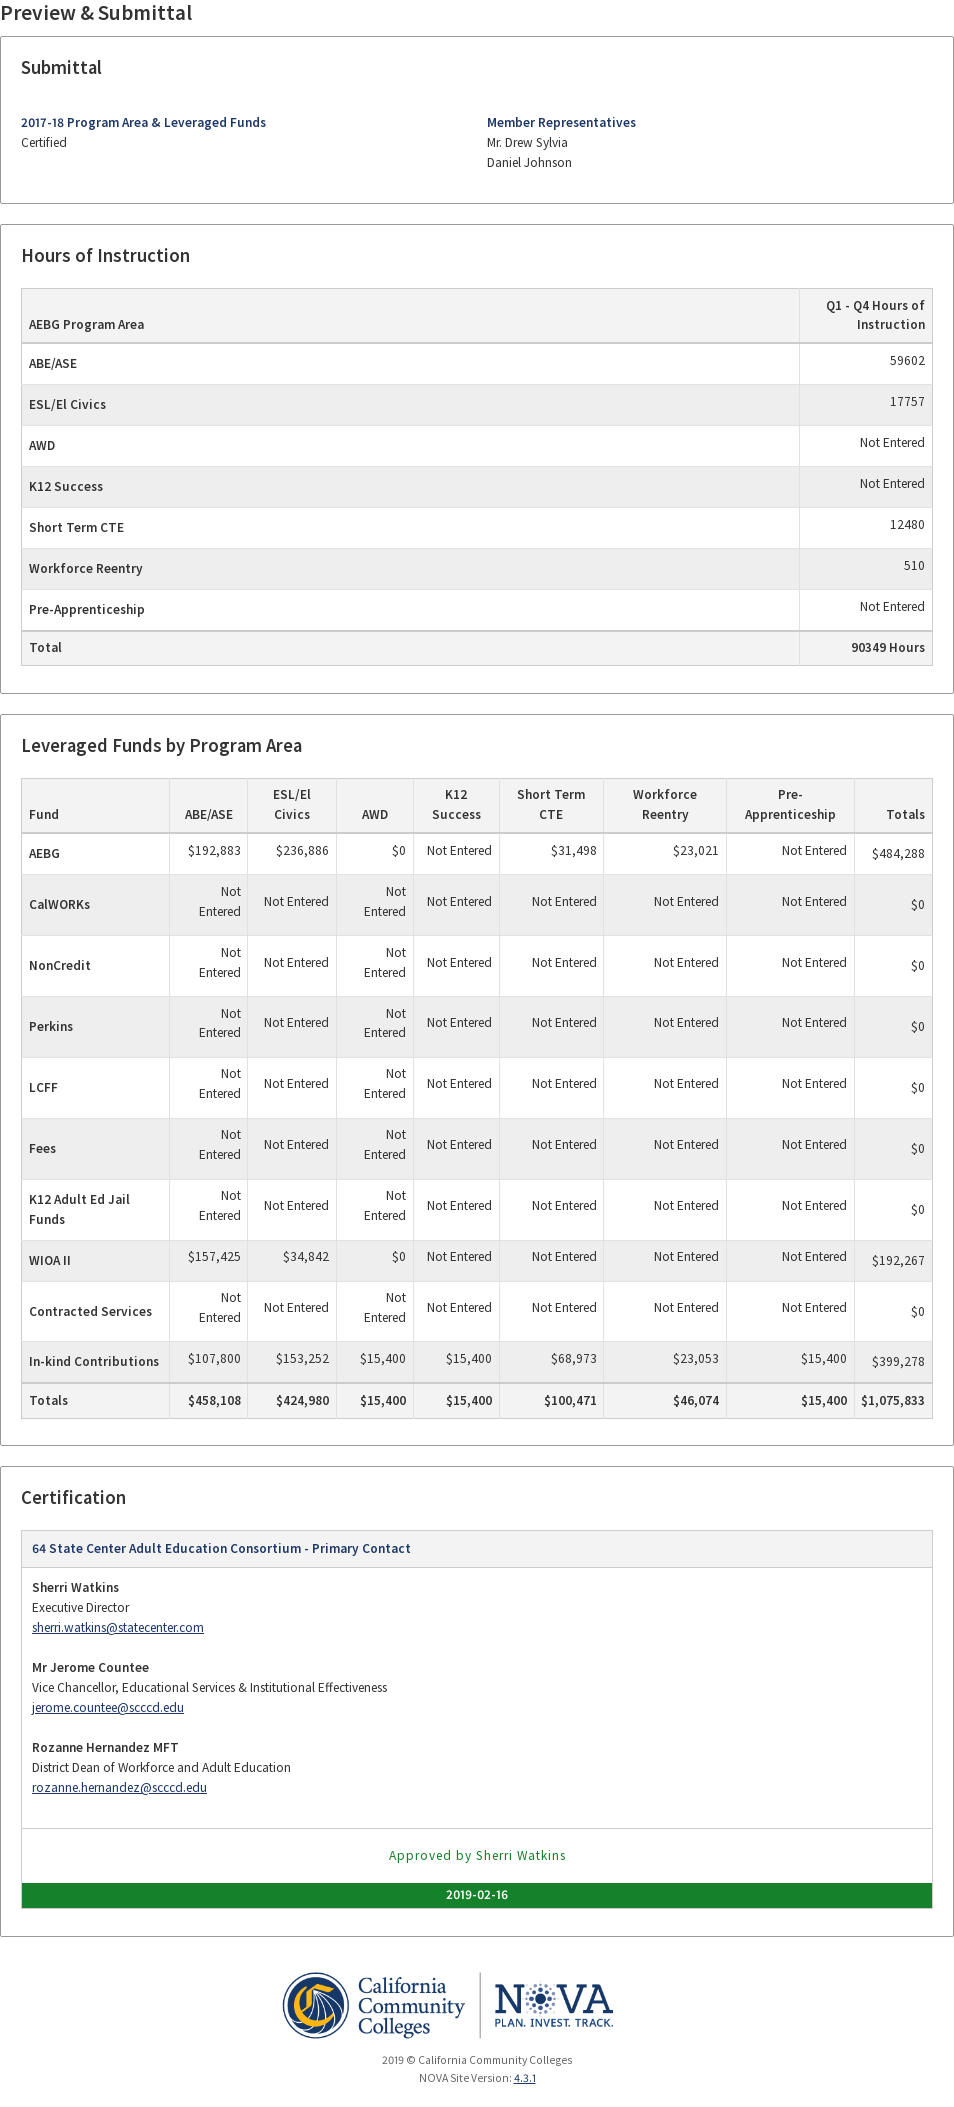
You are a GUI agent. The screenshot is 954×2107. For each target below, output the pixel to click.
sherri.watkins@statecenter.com (118, 1627)
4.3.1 (525, 2078)
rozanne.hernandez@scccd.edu (119, 1787)
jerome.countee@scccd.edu (108, 1707)
